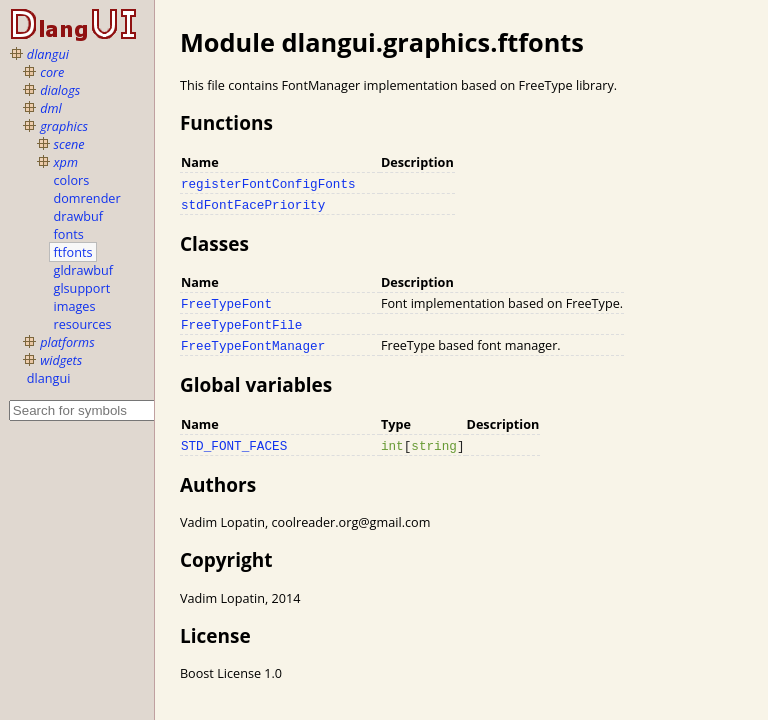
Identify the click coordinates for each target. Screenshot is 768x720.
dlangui (48, 54)
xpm (66, 162)
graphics (64, 126)
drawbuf (79, 216)
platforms (67, 342)
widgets (61, 360)
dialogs (60, 90)
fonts (69, 234)
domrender (87, 198)
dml (51, 108)
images (75, 306)
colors (72, 180)
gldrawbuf (84, 270)
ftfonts (73, 252)
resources (83, 324)
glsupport (82, 288)
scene (69, 144)
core (52, 72)
